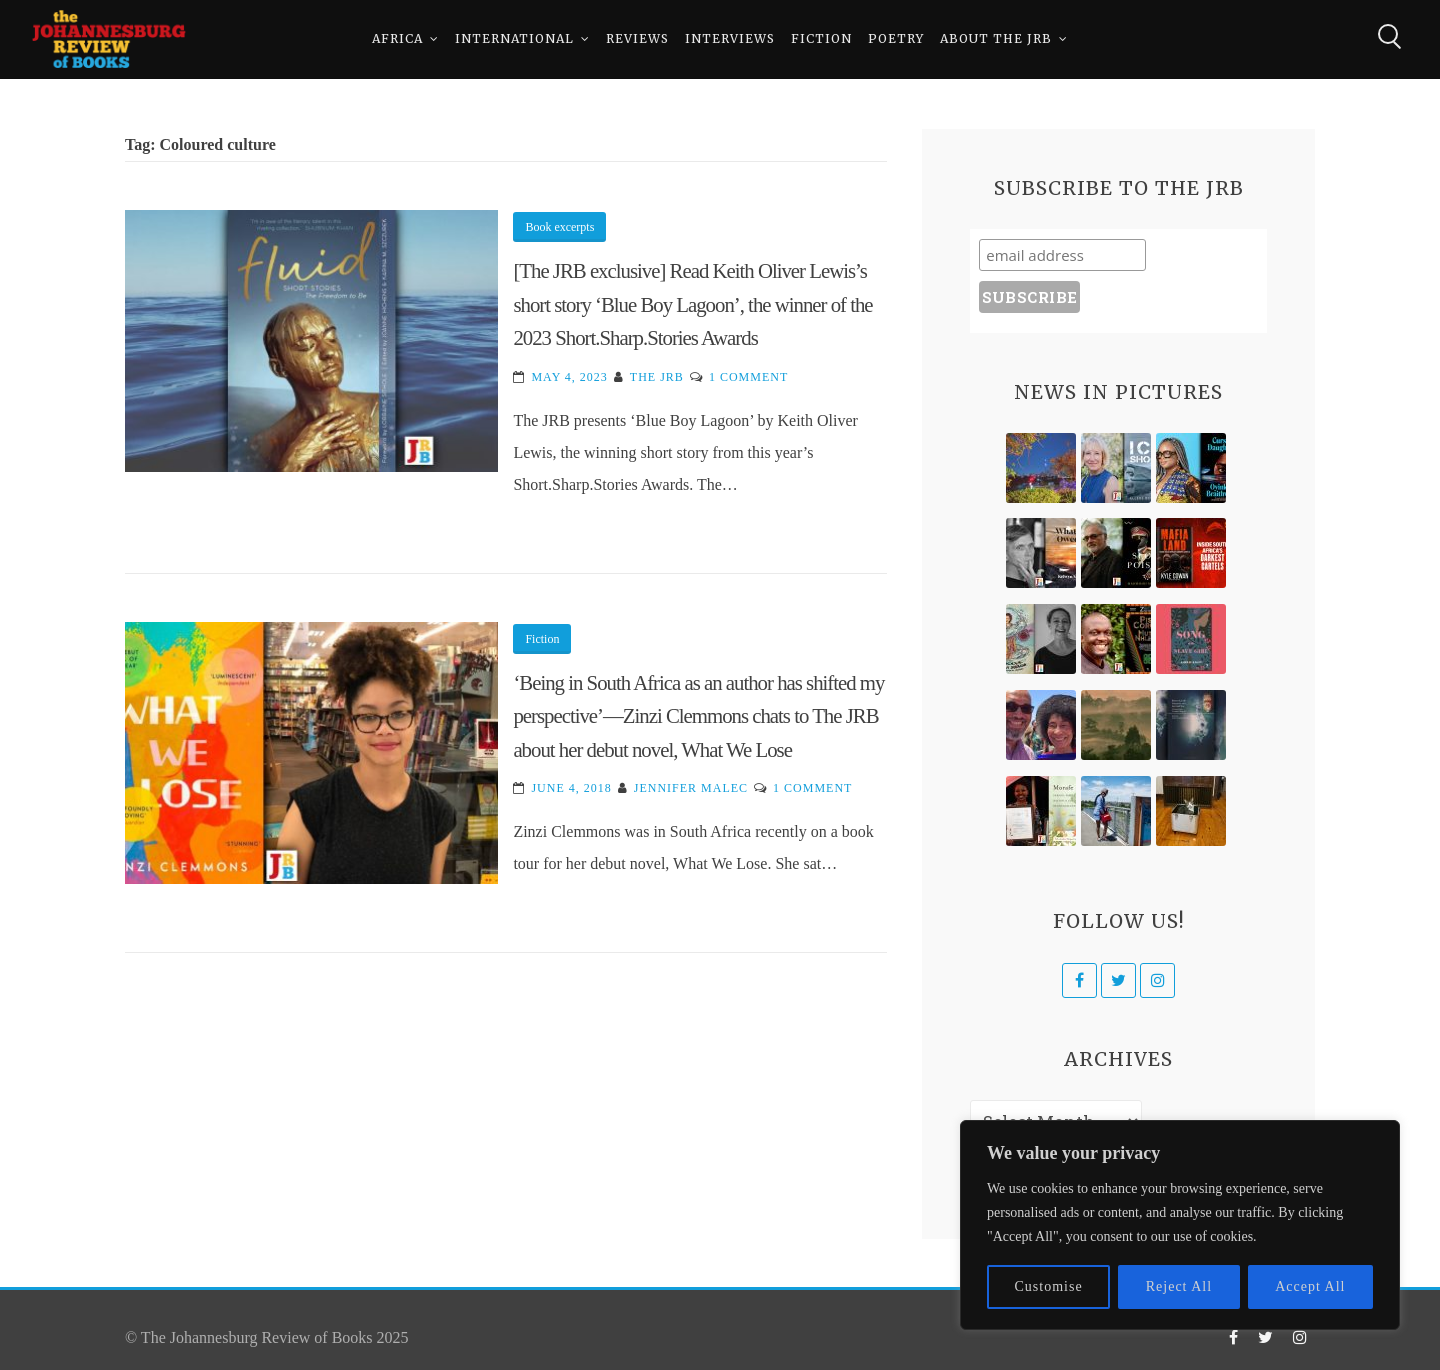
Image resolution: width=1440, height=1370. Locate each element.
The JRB (657, 377)
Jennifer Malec (691, 788)
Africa (397, 39)
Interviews (730, 39)
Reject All (1179, 1286)
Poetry (896, 39)
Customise (1049, 1286)
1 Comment (748, 377)
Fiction (821, 39)
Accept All (1310, 1286)
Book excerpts (559, 227)
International (514, 39)
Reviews (637, 39)
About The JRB (996, 39)
